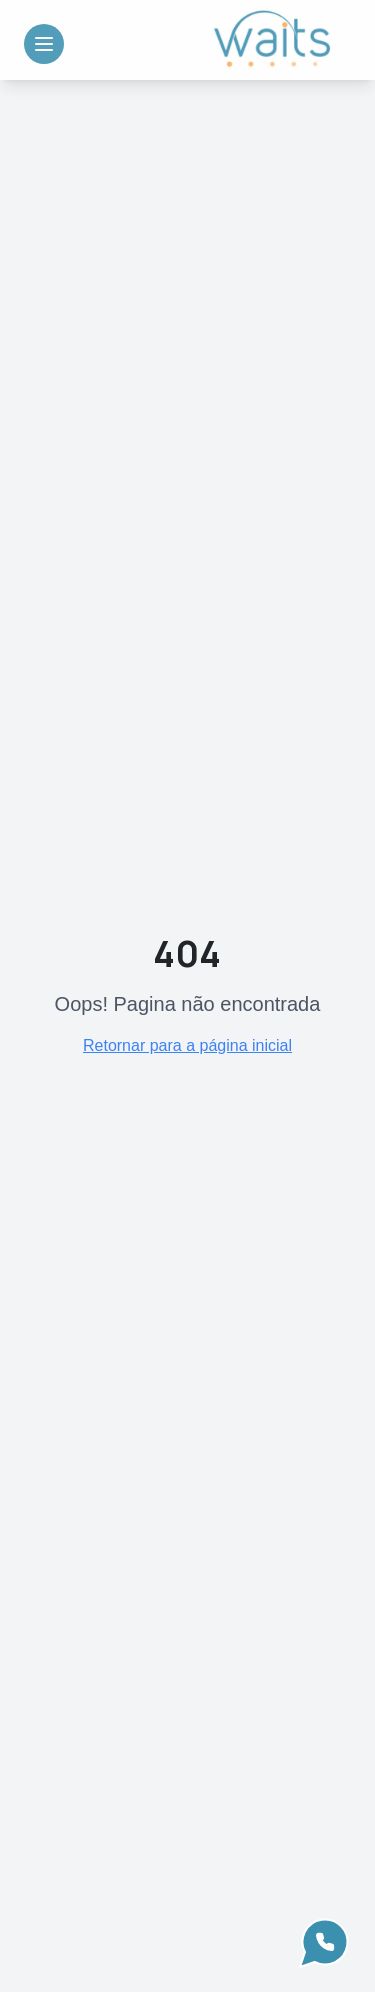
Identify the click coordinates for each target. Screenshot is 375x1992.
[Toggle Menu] (44, 44)
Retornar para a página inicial (187, 1045)
